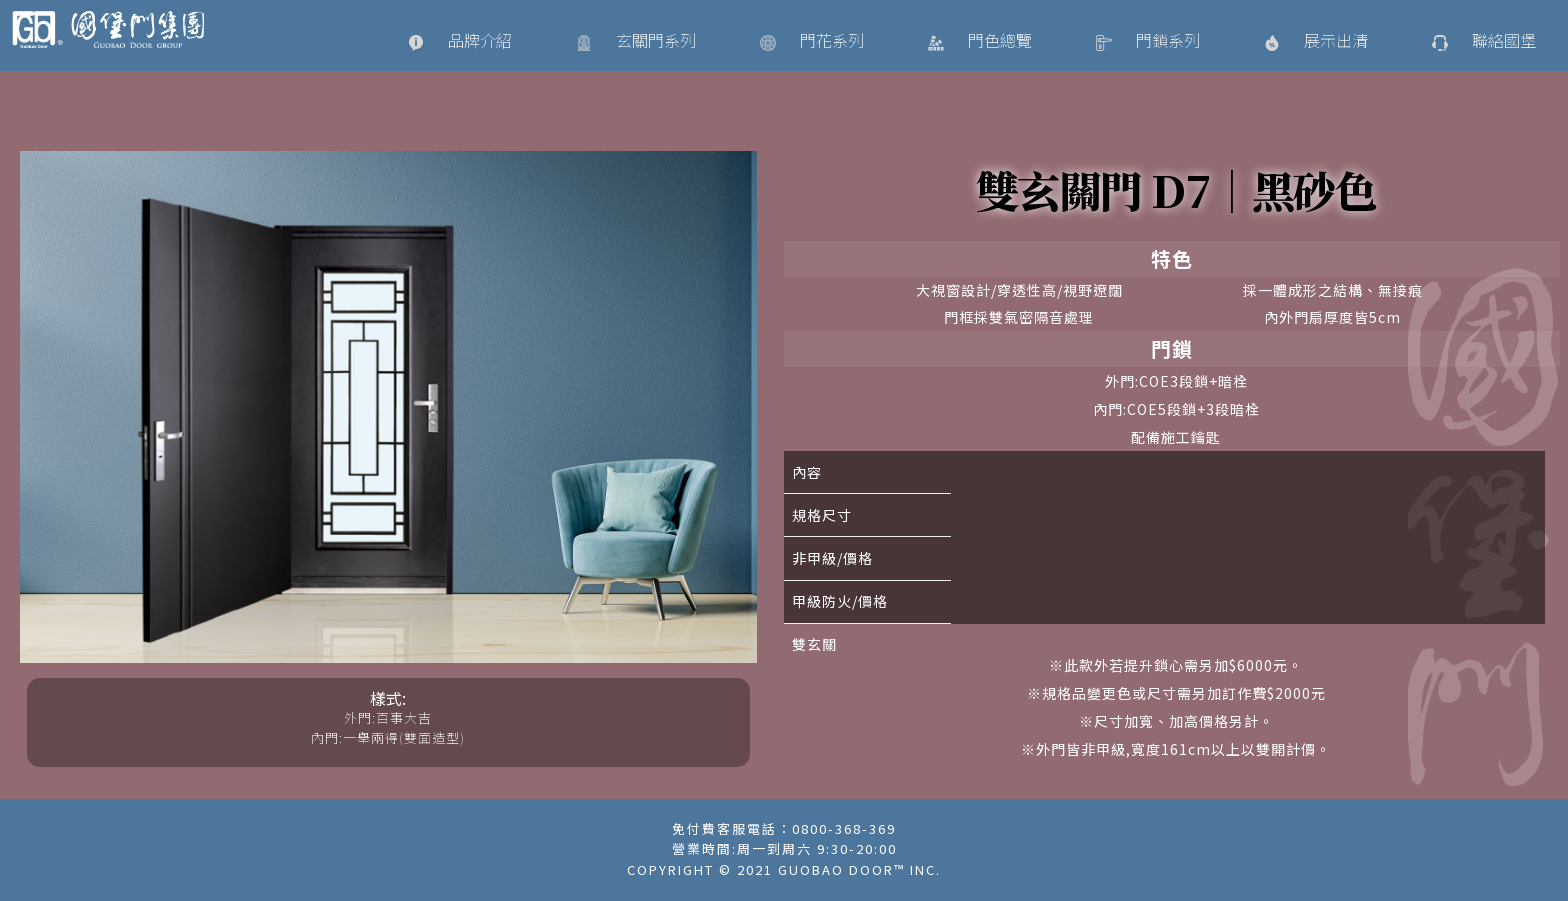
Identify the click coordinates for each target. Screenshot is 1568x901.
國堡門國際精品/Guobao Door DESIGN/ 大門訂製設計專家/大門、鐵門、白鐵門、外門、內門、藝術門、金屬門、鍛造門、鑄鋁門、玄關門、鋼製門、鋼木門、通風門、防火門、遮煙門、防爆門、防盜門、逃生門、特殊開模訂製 (116, 30)
